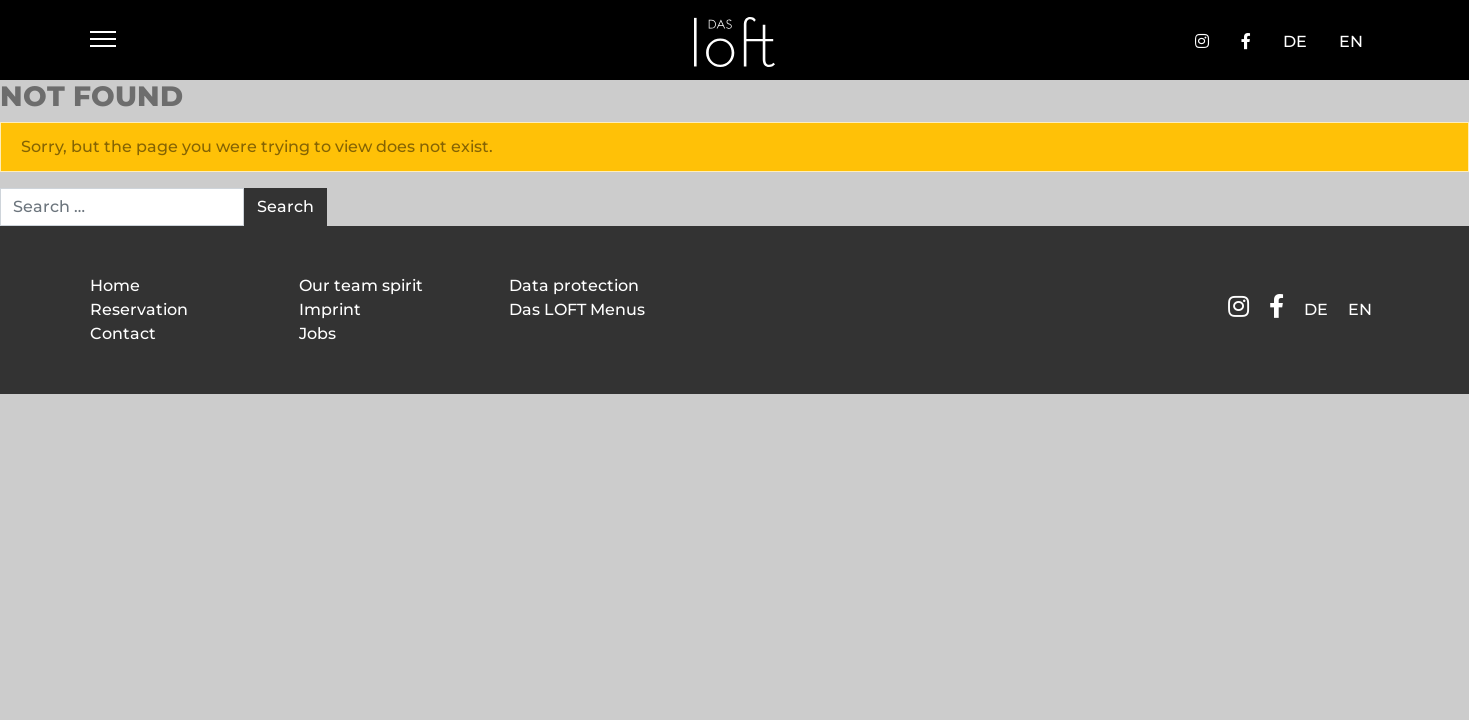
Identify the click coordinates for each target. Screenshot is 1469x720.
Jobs (317, 333)
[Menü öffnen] (103, 42)
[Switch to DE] (1295, 42)
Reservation (139, 309)
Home (115, 285)
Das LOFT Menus (577, 309)
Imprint (330, 309)
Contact (123, 333)
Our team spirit (361, 285)
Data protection (574, 285)
